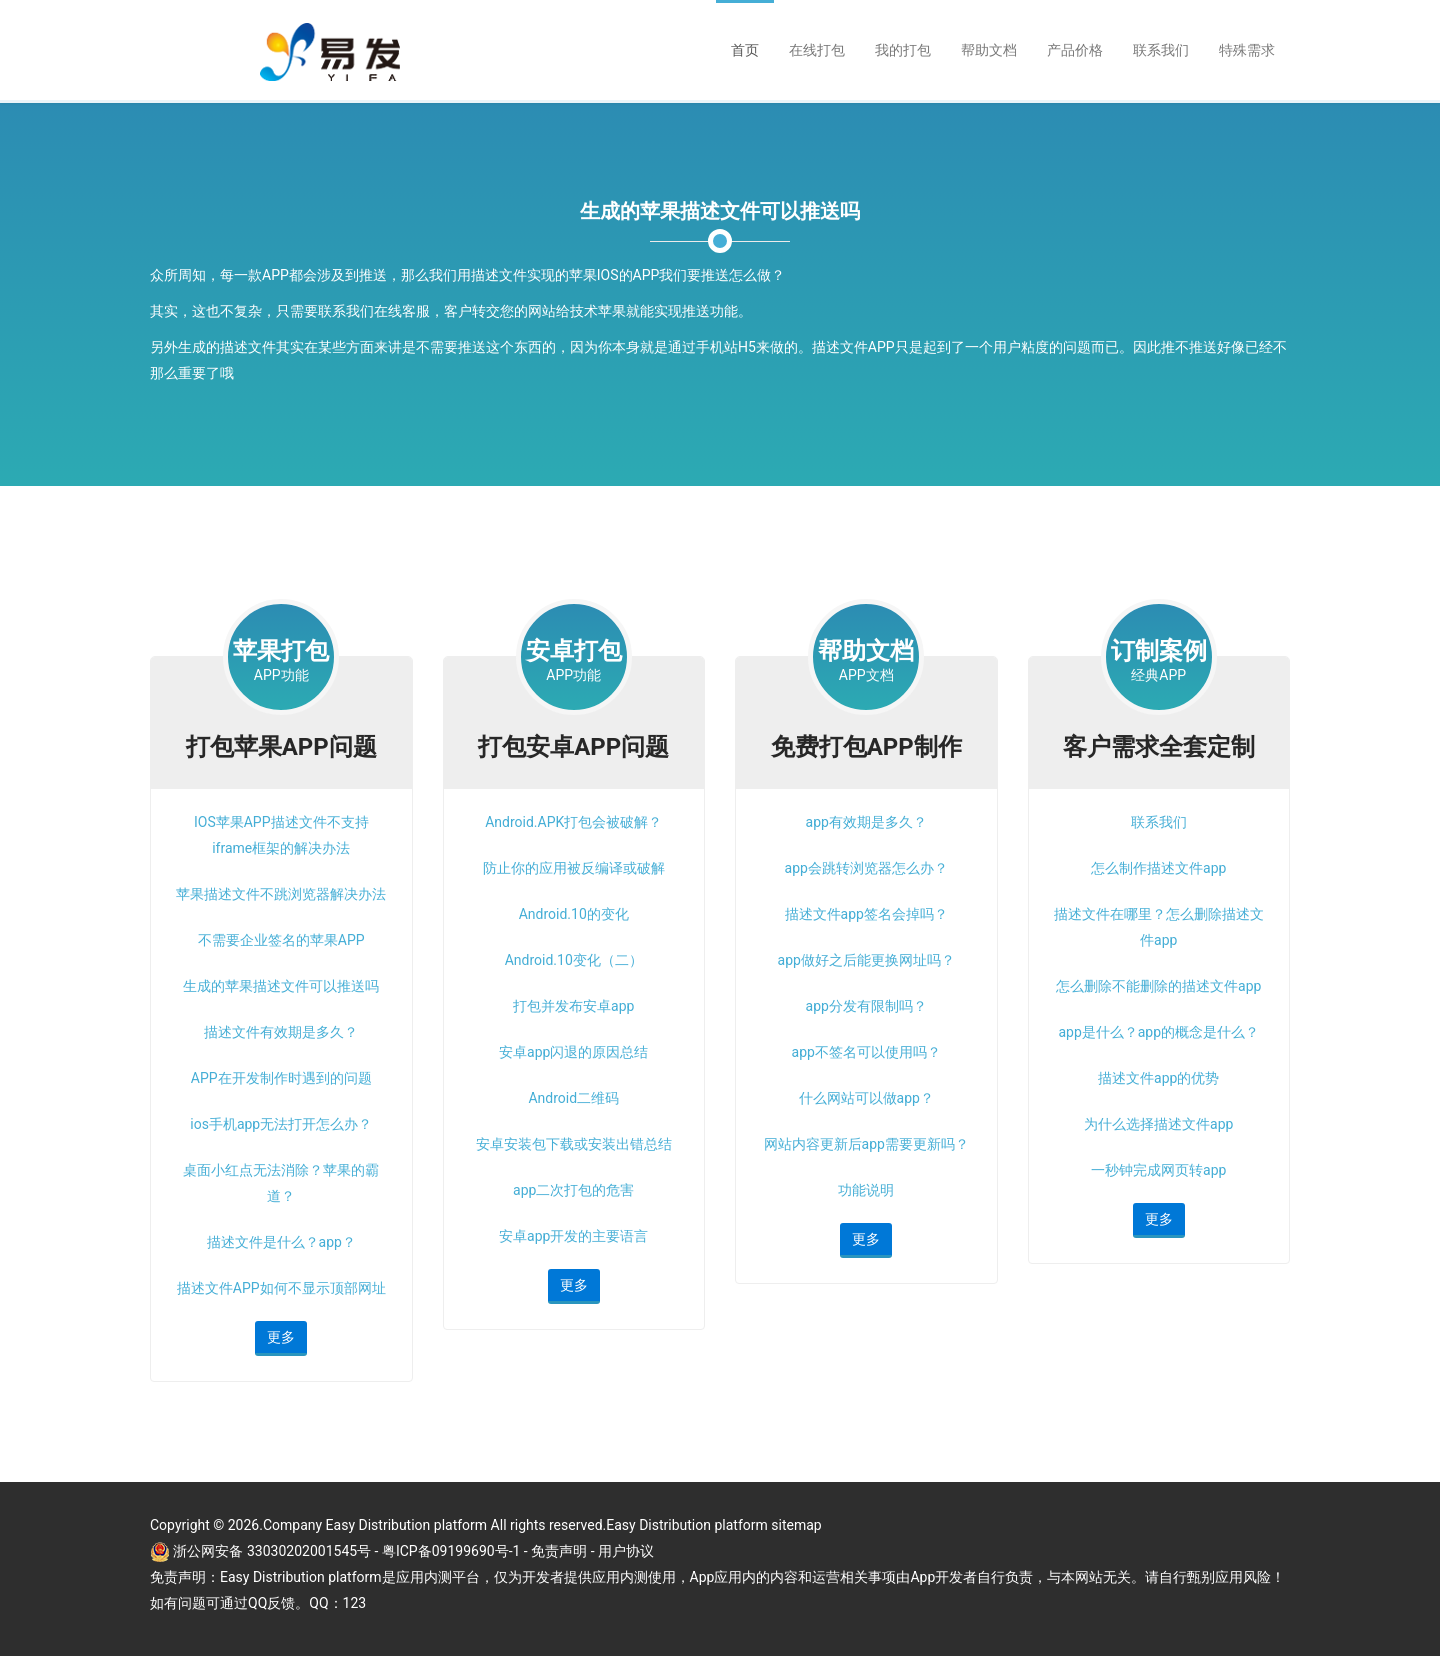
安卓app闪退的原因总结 (573, 1052)
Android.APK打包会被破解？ (573, 822)
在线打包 (817, 50)
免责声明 (559, 1551)
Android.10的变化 (574, 914)
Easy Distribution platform (687, 1525)
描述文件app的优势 (1158, 1078)
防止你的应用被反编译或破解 (574, 868)
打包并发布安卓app (573, 1006)
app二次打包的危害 (573, 1190)
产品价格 (1075, 50)
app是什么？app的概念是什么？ (1158, 1032)
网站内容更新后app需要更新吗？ (866, 1144)
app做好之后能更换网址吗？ (866, 960)
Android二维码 (573, 1098)
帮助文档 (989, 50)
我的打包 (903, 50)
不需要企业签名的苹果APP (281, 940)
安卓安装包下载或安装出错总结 (574, 1144)
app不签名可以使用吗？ (866, 1052)
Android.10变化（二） (574, 960)
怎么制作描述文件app (1158, 868)
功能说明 (866, 1190)
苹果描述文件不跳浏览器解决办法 (281, 894)
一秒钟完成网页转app (1158, 1170)
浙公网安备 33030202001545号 (273, 1551)
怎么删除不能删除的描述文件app (1158, 986)
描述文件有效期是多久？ (281, 1032)
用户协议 (626, 1551)
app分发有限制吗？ (866, 1006)
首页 (745, 50)
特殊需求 (1247, 50)
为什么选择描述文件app (1158, 1124)
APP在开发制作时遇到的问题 (281, 1078)
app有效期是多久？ (866, 822)
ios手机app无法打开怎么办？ (281, 1124)
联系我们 (1161, 50)
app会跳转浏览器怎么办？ (866, 868)
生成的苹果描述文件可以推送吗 (281, 986)
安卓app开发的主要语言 (573, 1236)
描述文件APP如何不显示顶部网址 (281, 1288)
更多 (281, 1337)
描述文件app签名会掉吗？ (866, 914)
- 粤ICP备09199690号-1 (449, 1551)
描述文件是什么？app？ (281, 1242)
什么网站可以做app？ (866, 1098)
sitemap (796, 1525)
